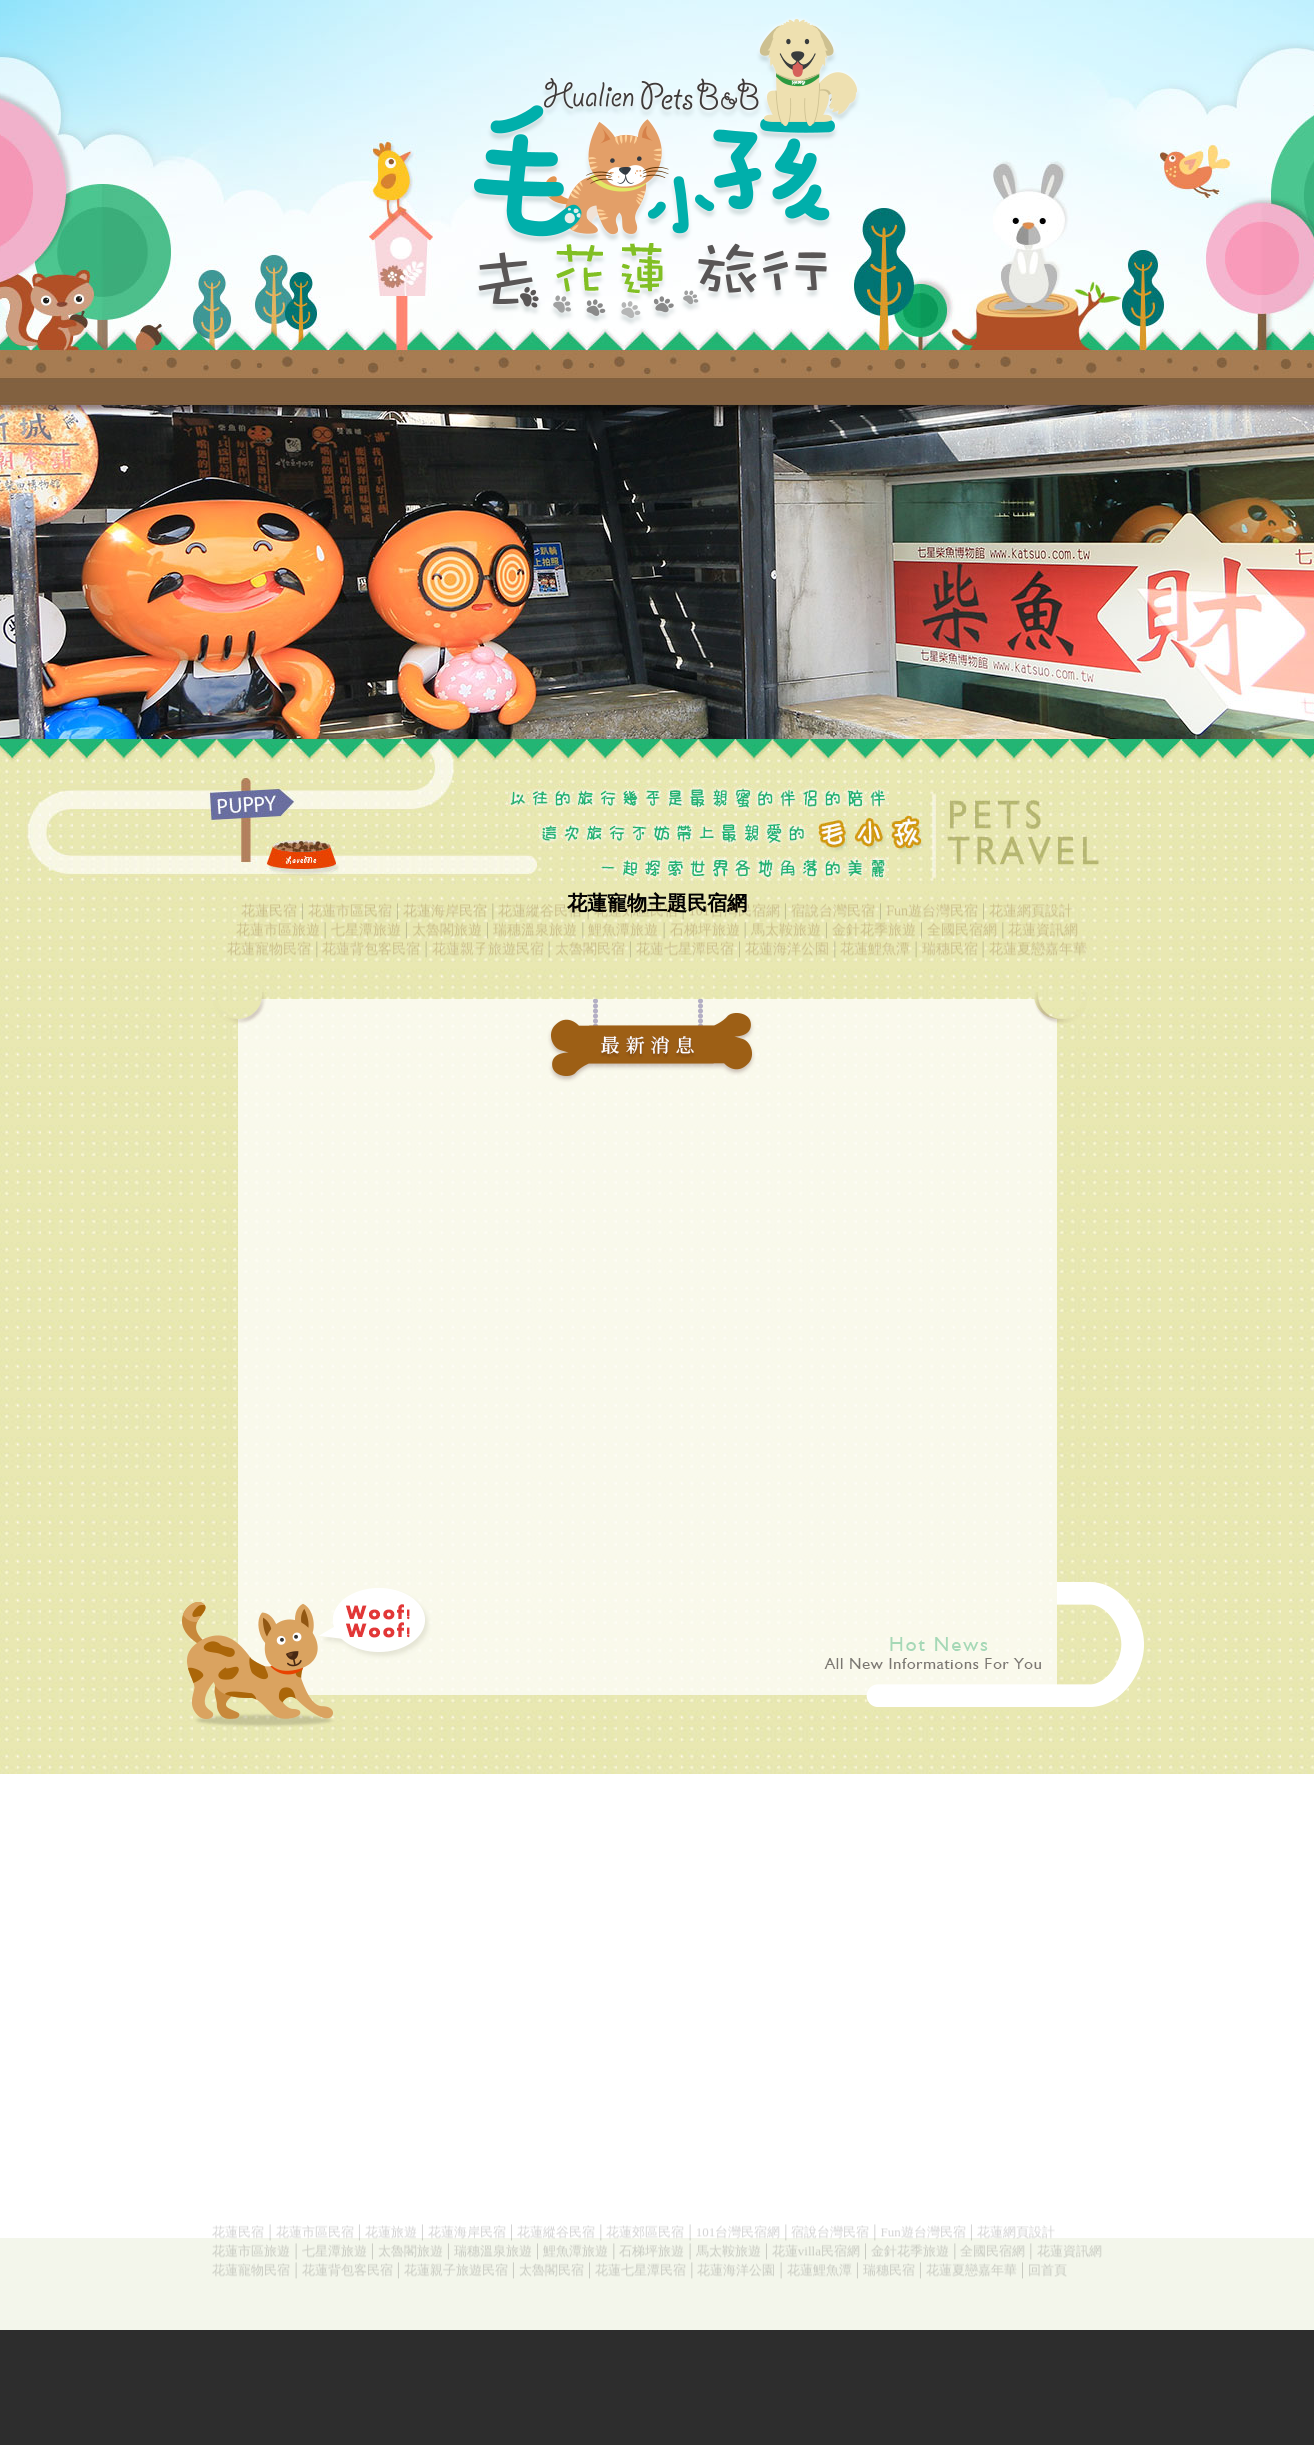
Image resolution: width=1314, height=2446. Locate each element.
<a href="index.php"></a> (657, 572)
